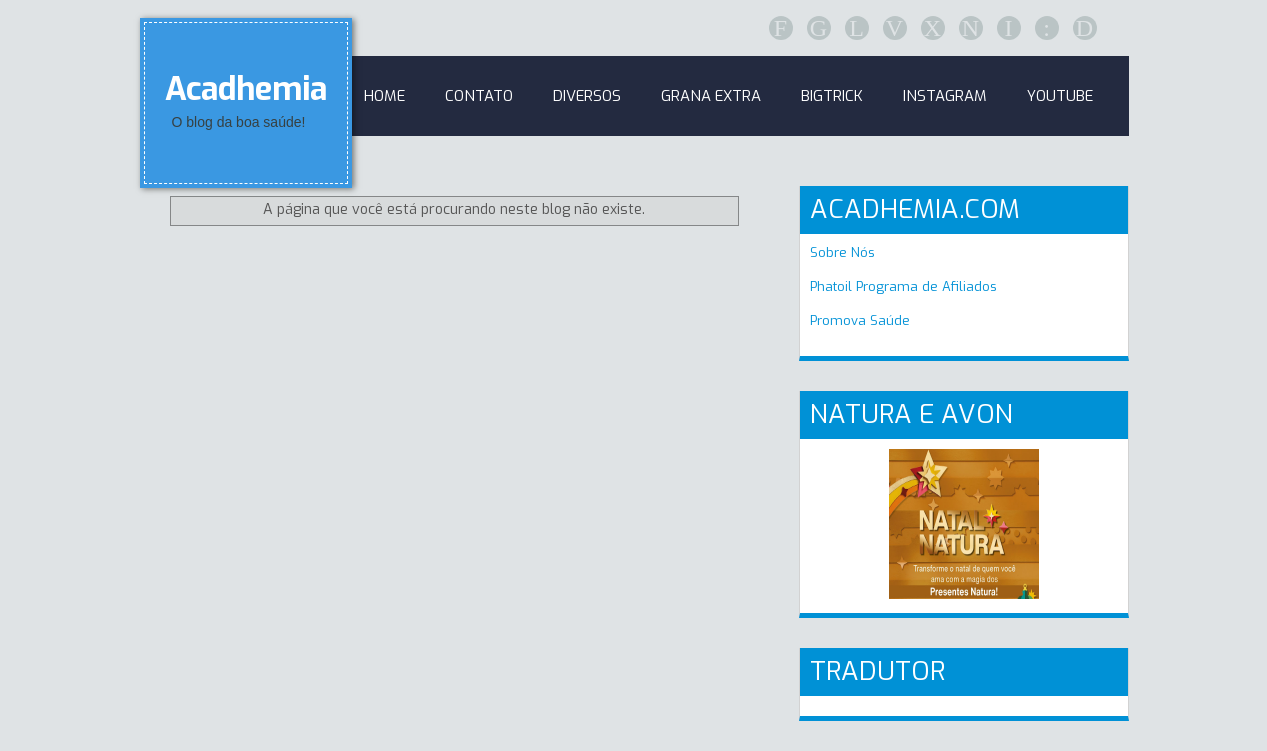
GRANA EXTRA (711, 96)
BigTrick (832, 96)
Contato (479, 96)
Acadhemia (246, 89)
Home (384, 96)
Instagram (945, 96)
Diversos (587, 96)
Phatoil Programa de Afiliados (903, 286)
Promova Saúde (860, 320)
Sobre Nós (842, 252)
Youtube (1060, 96)
